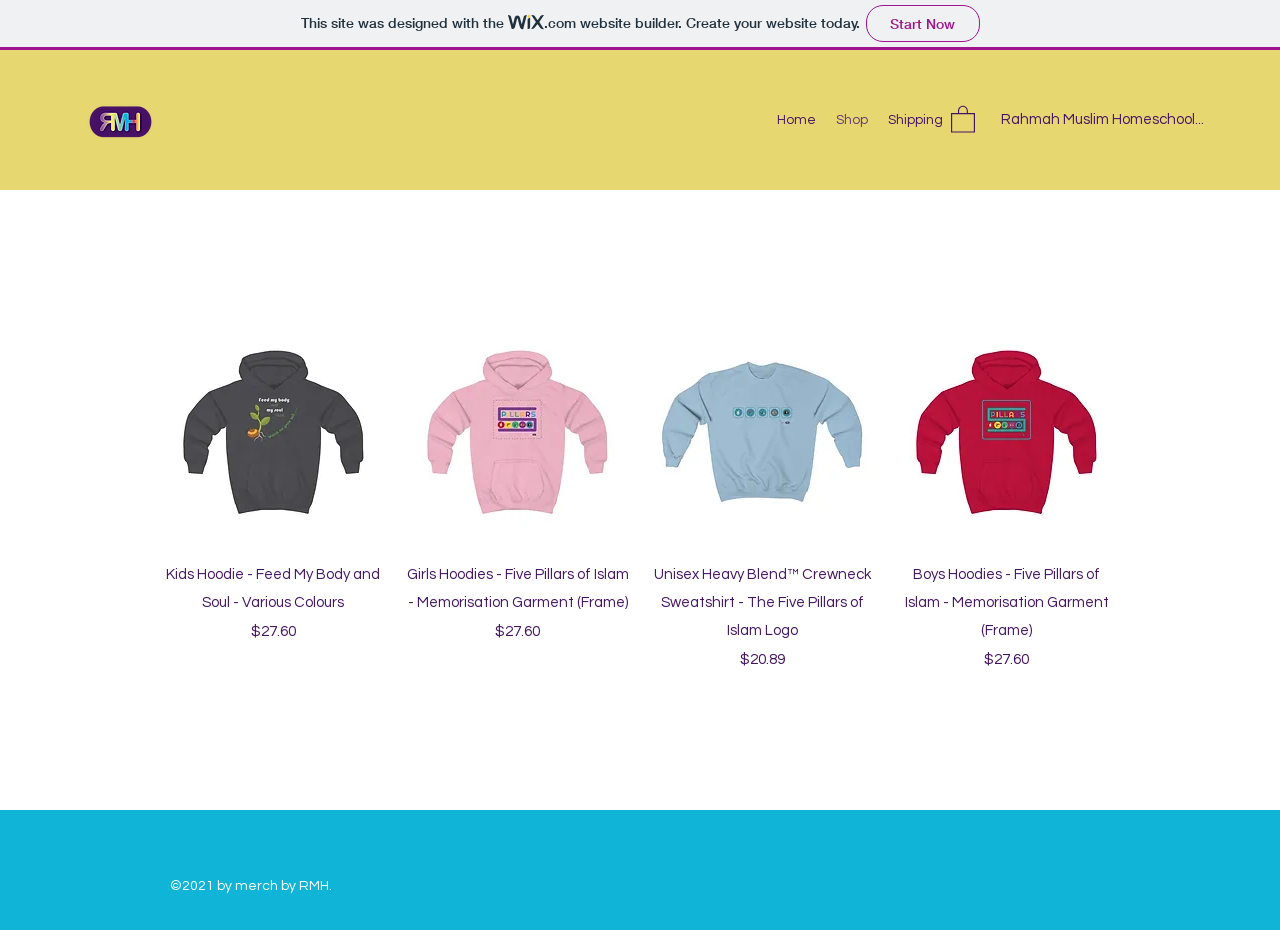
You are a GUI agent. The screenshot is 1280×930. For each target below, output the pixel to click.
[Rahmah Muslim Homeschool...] (1102, 120)
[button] (963, 118)
